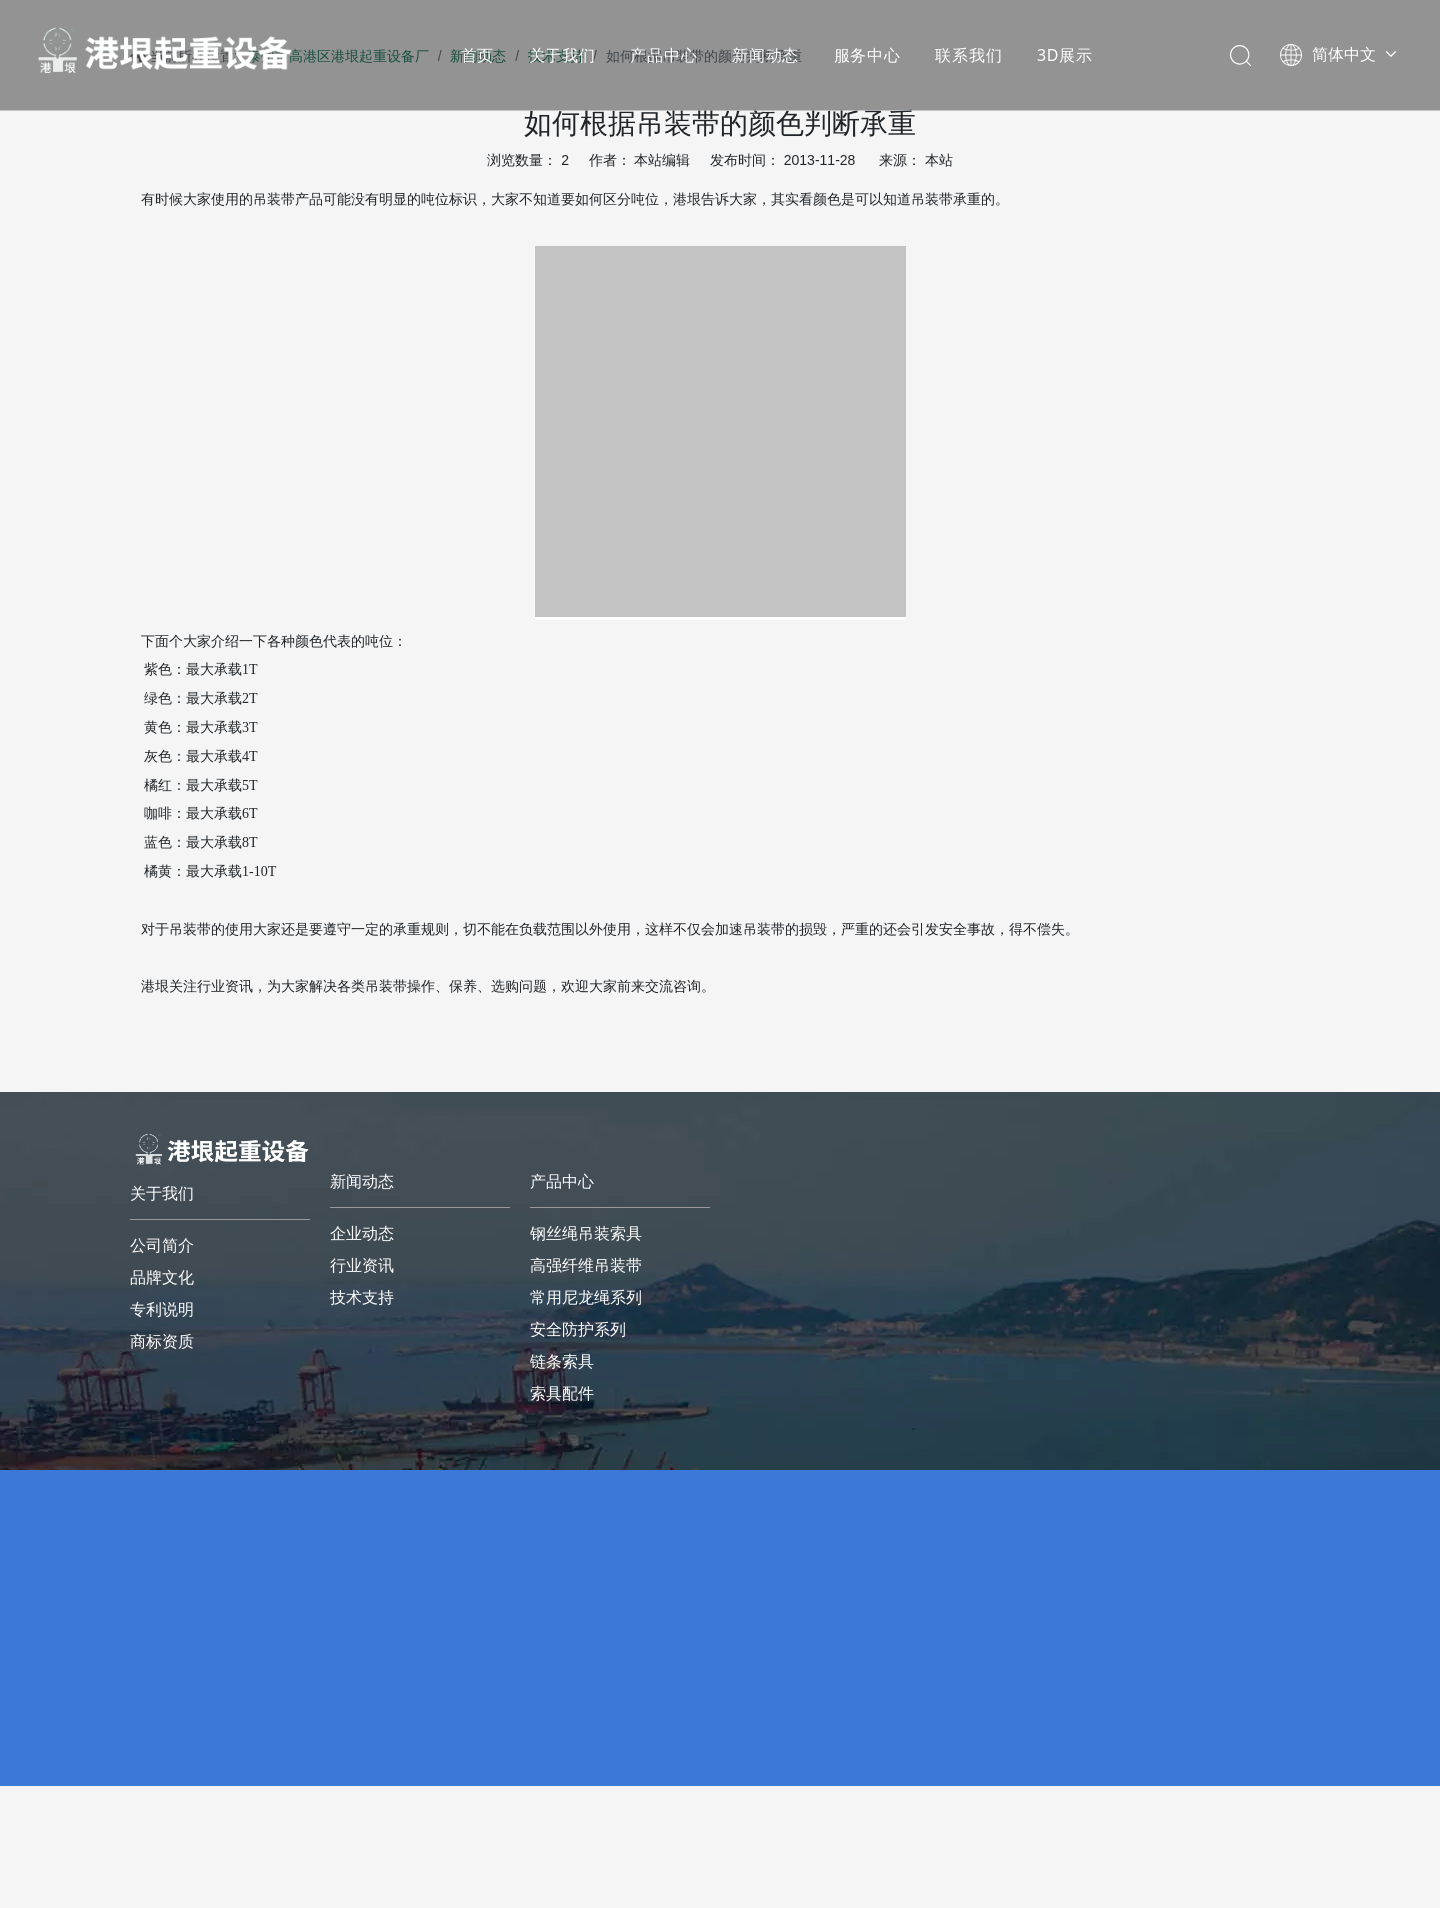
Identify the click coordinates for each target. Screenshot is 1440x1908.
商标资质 (162, 1341)
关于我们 (562, 55)
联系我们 (968, 55)
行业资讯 (362, 1265)
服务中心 (867, 55)
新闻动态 (765, 55)
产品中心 (663, 55)
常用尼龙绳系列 (586, 1297)
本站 (939, 160)
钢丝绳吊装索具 (586, 1233)
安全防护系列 (578, 1329)
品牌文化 (162, 1277)
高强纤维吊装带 (586, 1265)
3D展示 (1065, 55)
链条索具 (562, 1361)
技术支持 (362, 1297)
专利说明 (162, 1309)
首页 (478, 55)
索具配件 (562, 1393)
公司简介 (162, 1245)
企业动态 (362, 1233)
